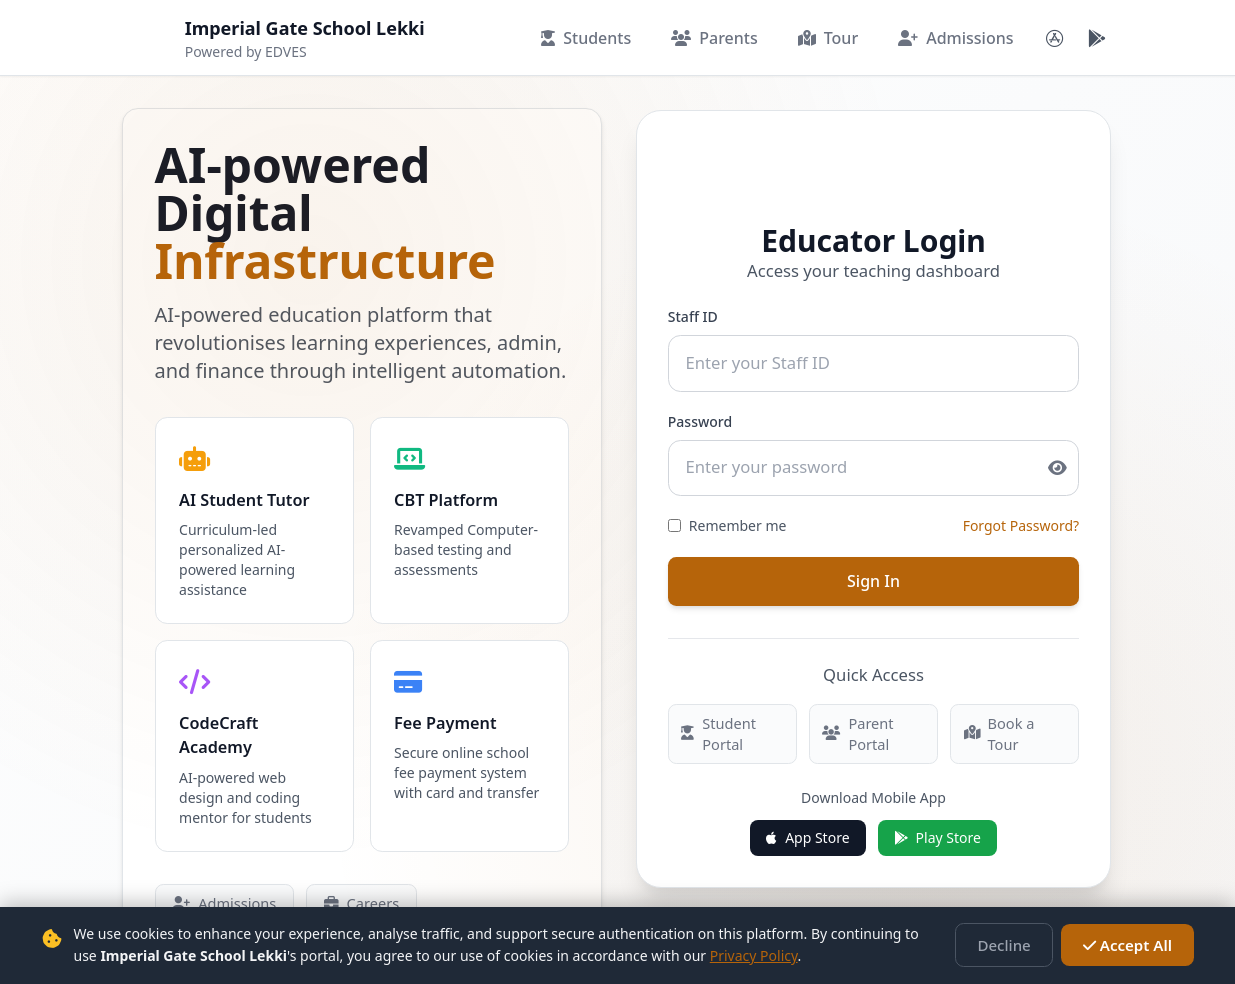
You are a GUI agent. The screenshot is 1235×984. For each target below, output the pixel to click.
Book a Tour (488, 899)
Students (586, 38)
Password (699, 416)
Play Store (937, 825)
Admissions (955, 38)
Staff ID (692, 314)
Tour (828, 38)
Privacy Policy (727, 955)
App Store (807, 825)
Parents (714, 38)
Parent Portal (856, 722)
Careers (355, 899)
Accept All (1131, 945)
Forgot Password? (1022, 518)
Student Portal (716, 722)
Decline (1017, 945)
